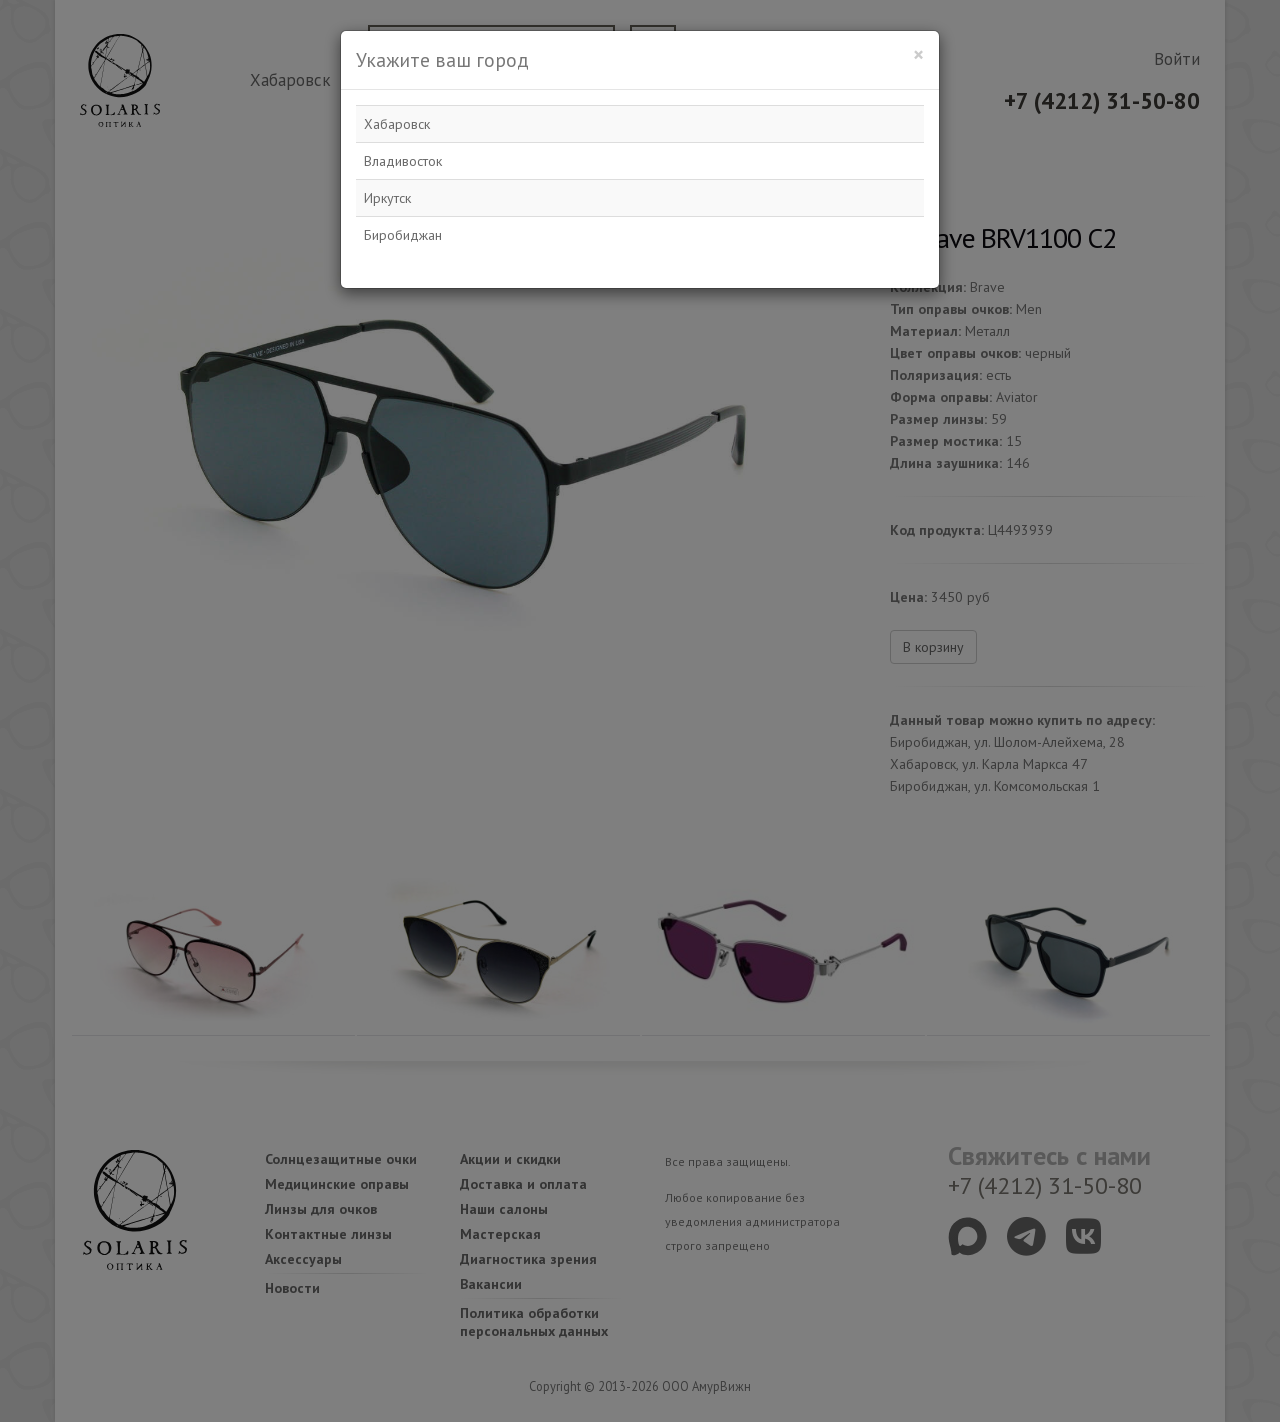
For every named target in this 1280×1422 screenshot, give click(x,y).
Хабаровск (397, 124)
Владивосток (403, 161)
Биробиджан (403, 235)
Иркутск (387, 198)
